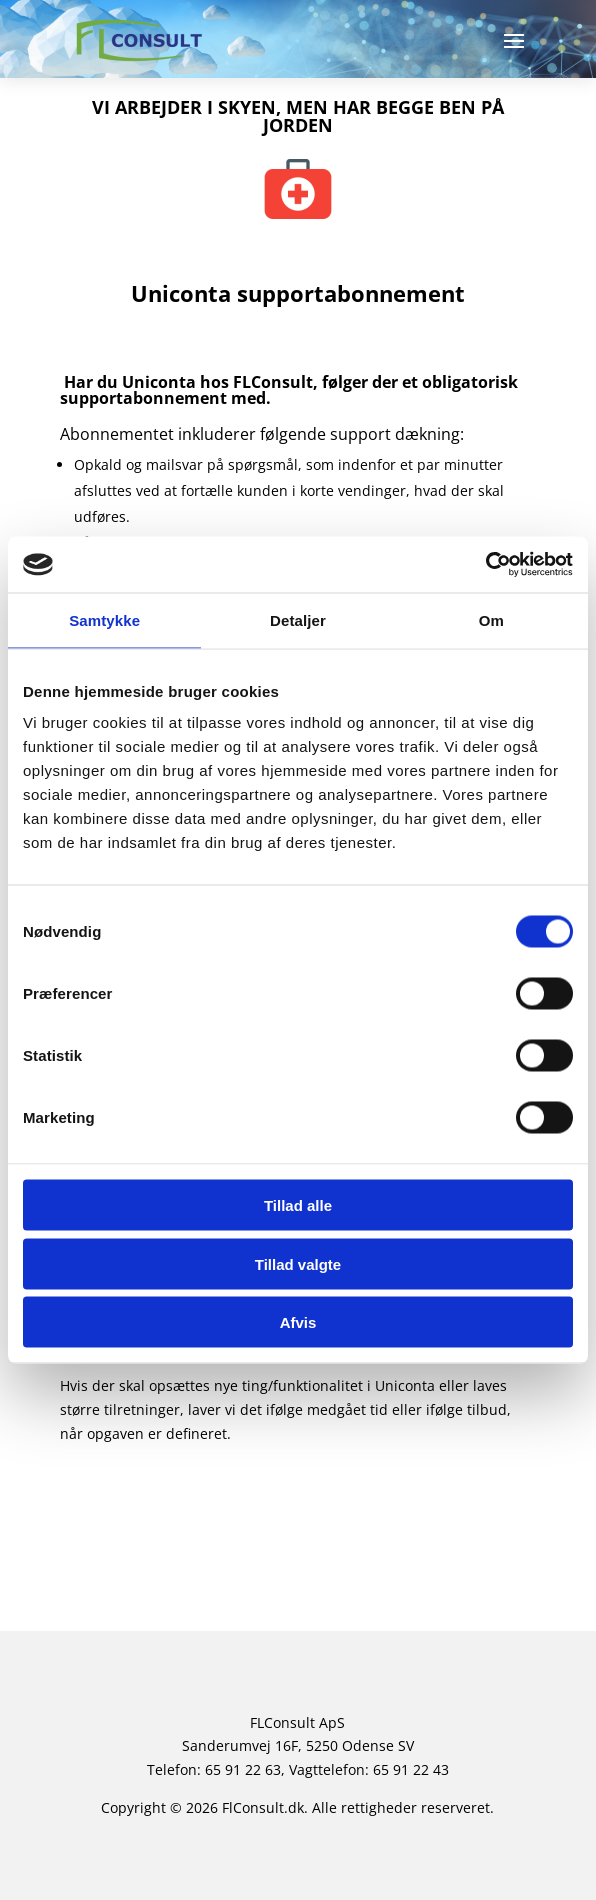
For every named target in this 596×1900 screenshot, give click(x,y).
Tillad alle (298, 1205)
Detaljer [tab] (298, 619)
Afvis (298, 1322)
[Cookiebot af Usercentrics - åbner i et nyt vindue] (485, 565)
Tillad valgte (298, 1263)
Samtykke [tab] (104, 619)
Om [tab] (491, 619)
